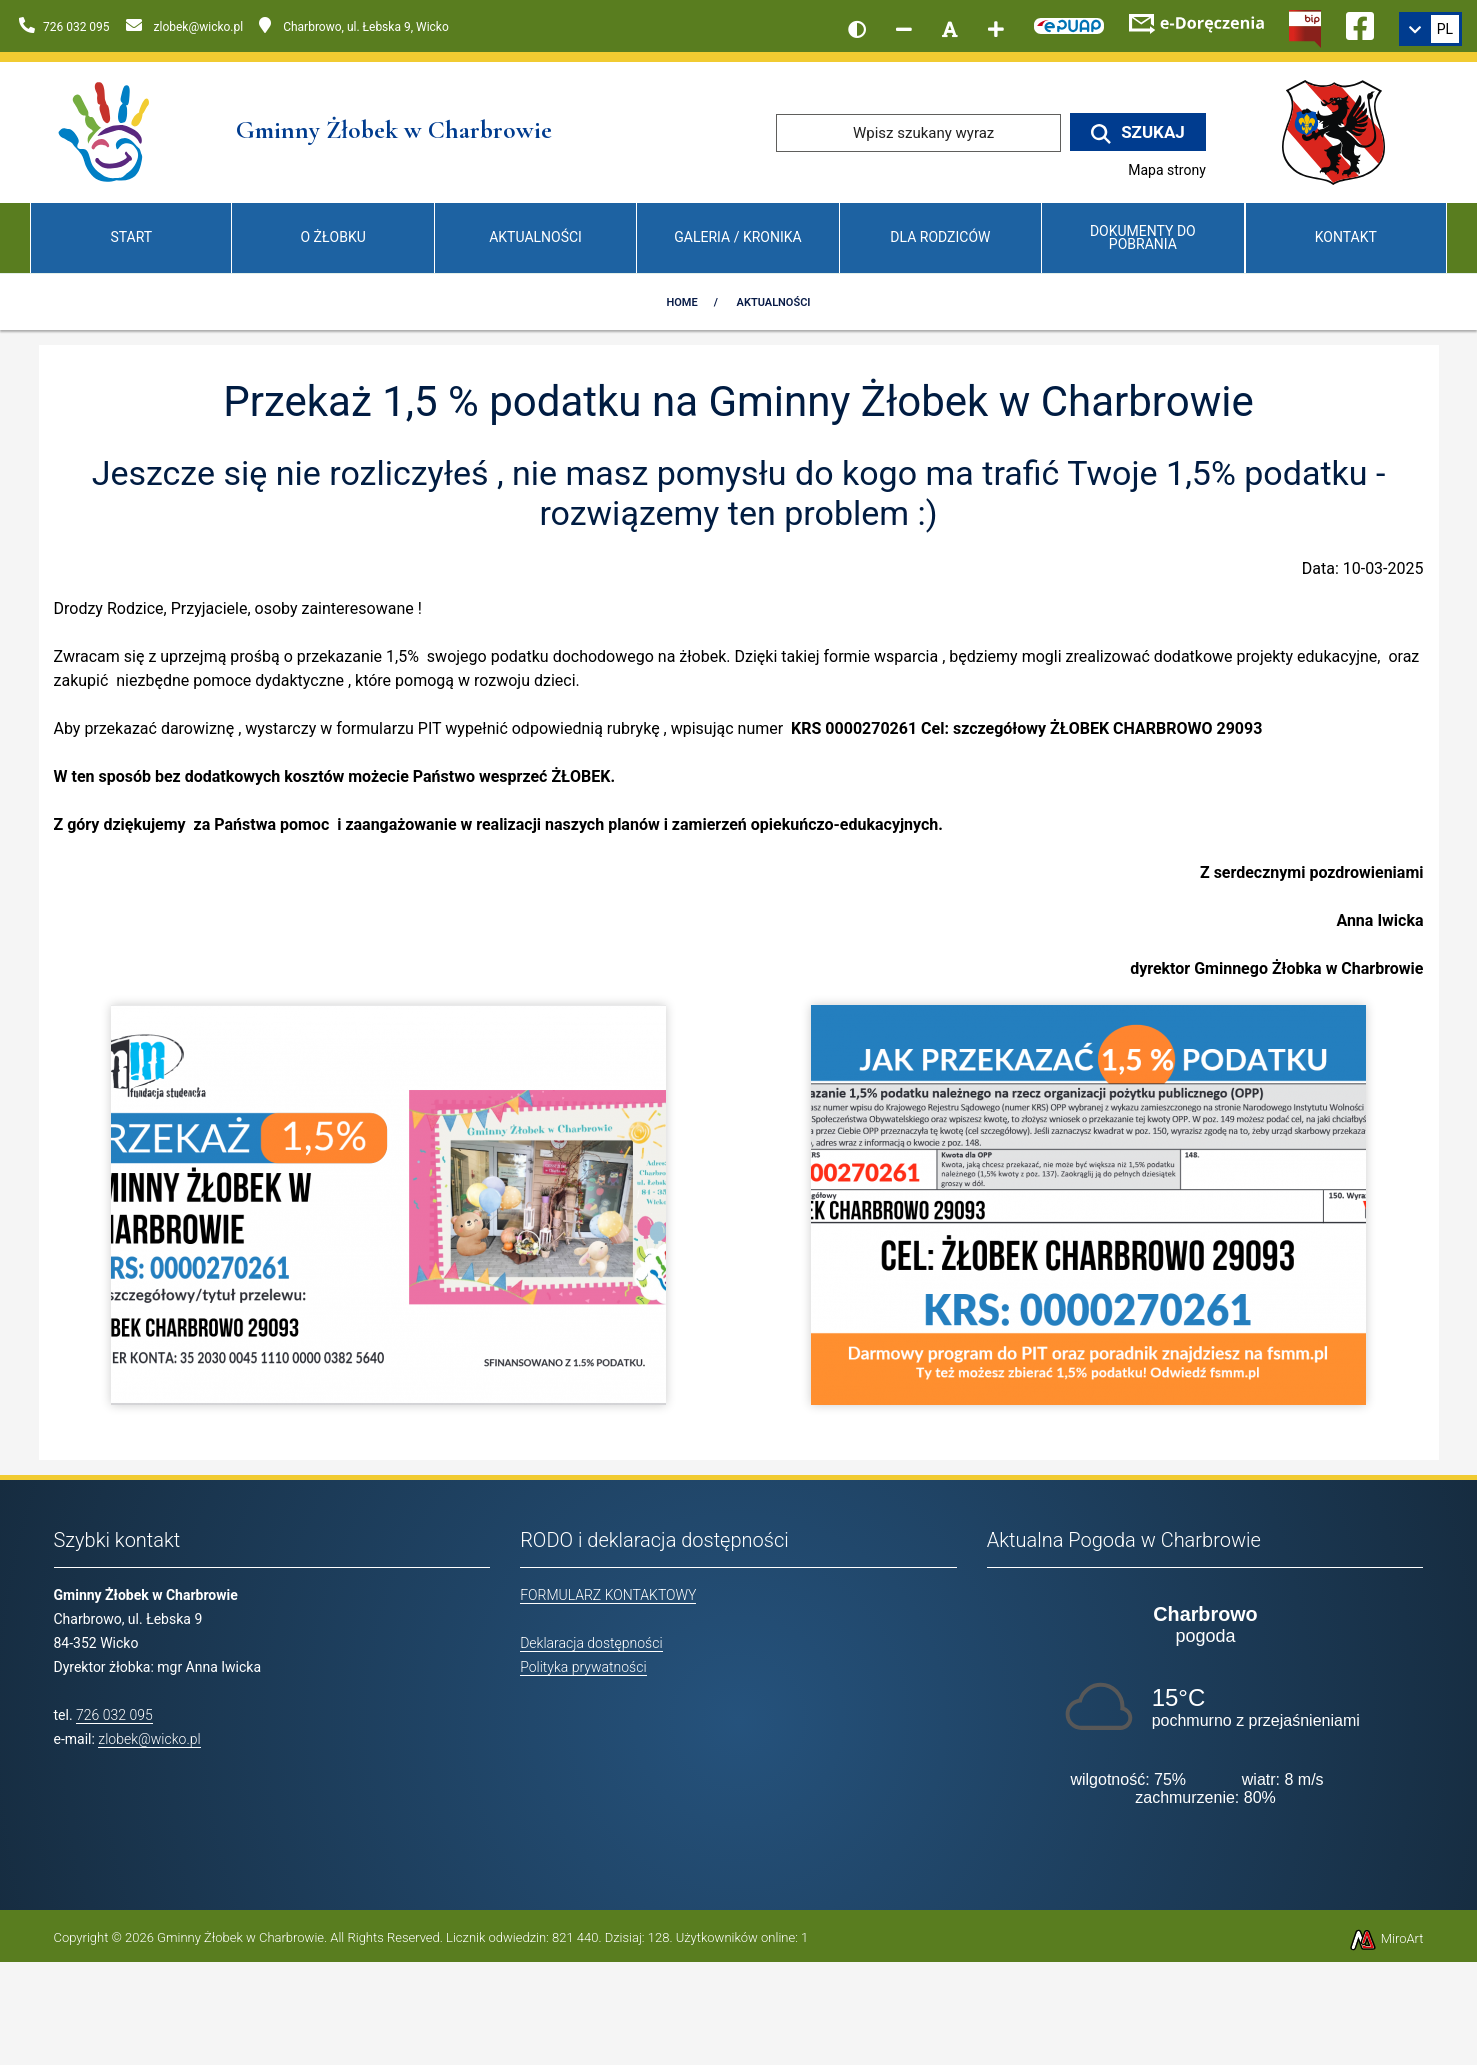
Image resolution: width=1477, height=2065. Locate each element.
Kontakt (1346, 237)
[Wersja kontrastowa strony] (857, 29)
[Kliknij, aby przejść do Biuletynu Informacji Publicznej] (1305, 27)
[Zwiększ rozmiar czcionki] (996, 29)
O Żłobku (333, 237)
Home (681, 302)
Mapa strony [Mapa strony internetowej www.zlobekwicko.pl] (1167, 170)
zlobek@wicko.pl (149, 1739)
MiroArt (1386, 1938)
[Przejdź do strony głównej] (105, 131)
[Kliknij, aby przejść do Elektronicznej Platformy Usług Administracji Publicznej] (1069, 23)
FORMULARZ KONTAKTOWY (608, 1595)
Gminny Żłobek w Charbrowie (240, 1937)
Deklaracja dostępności (591, 1643)
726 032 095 (114, 1715)
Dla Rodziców (940, 237)
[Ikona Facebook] (1360, 23)
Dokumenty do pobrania (1143, 237)
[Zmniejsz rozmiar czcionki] (904, 29)
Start (131, 237)
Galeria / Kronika (737, 237)
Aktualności (535, 237)
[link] (1430, 29)
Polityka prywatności (583, 1667)
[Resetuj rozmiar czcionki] (950, 29)
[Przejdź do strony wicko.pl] (1341, 131)
